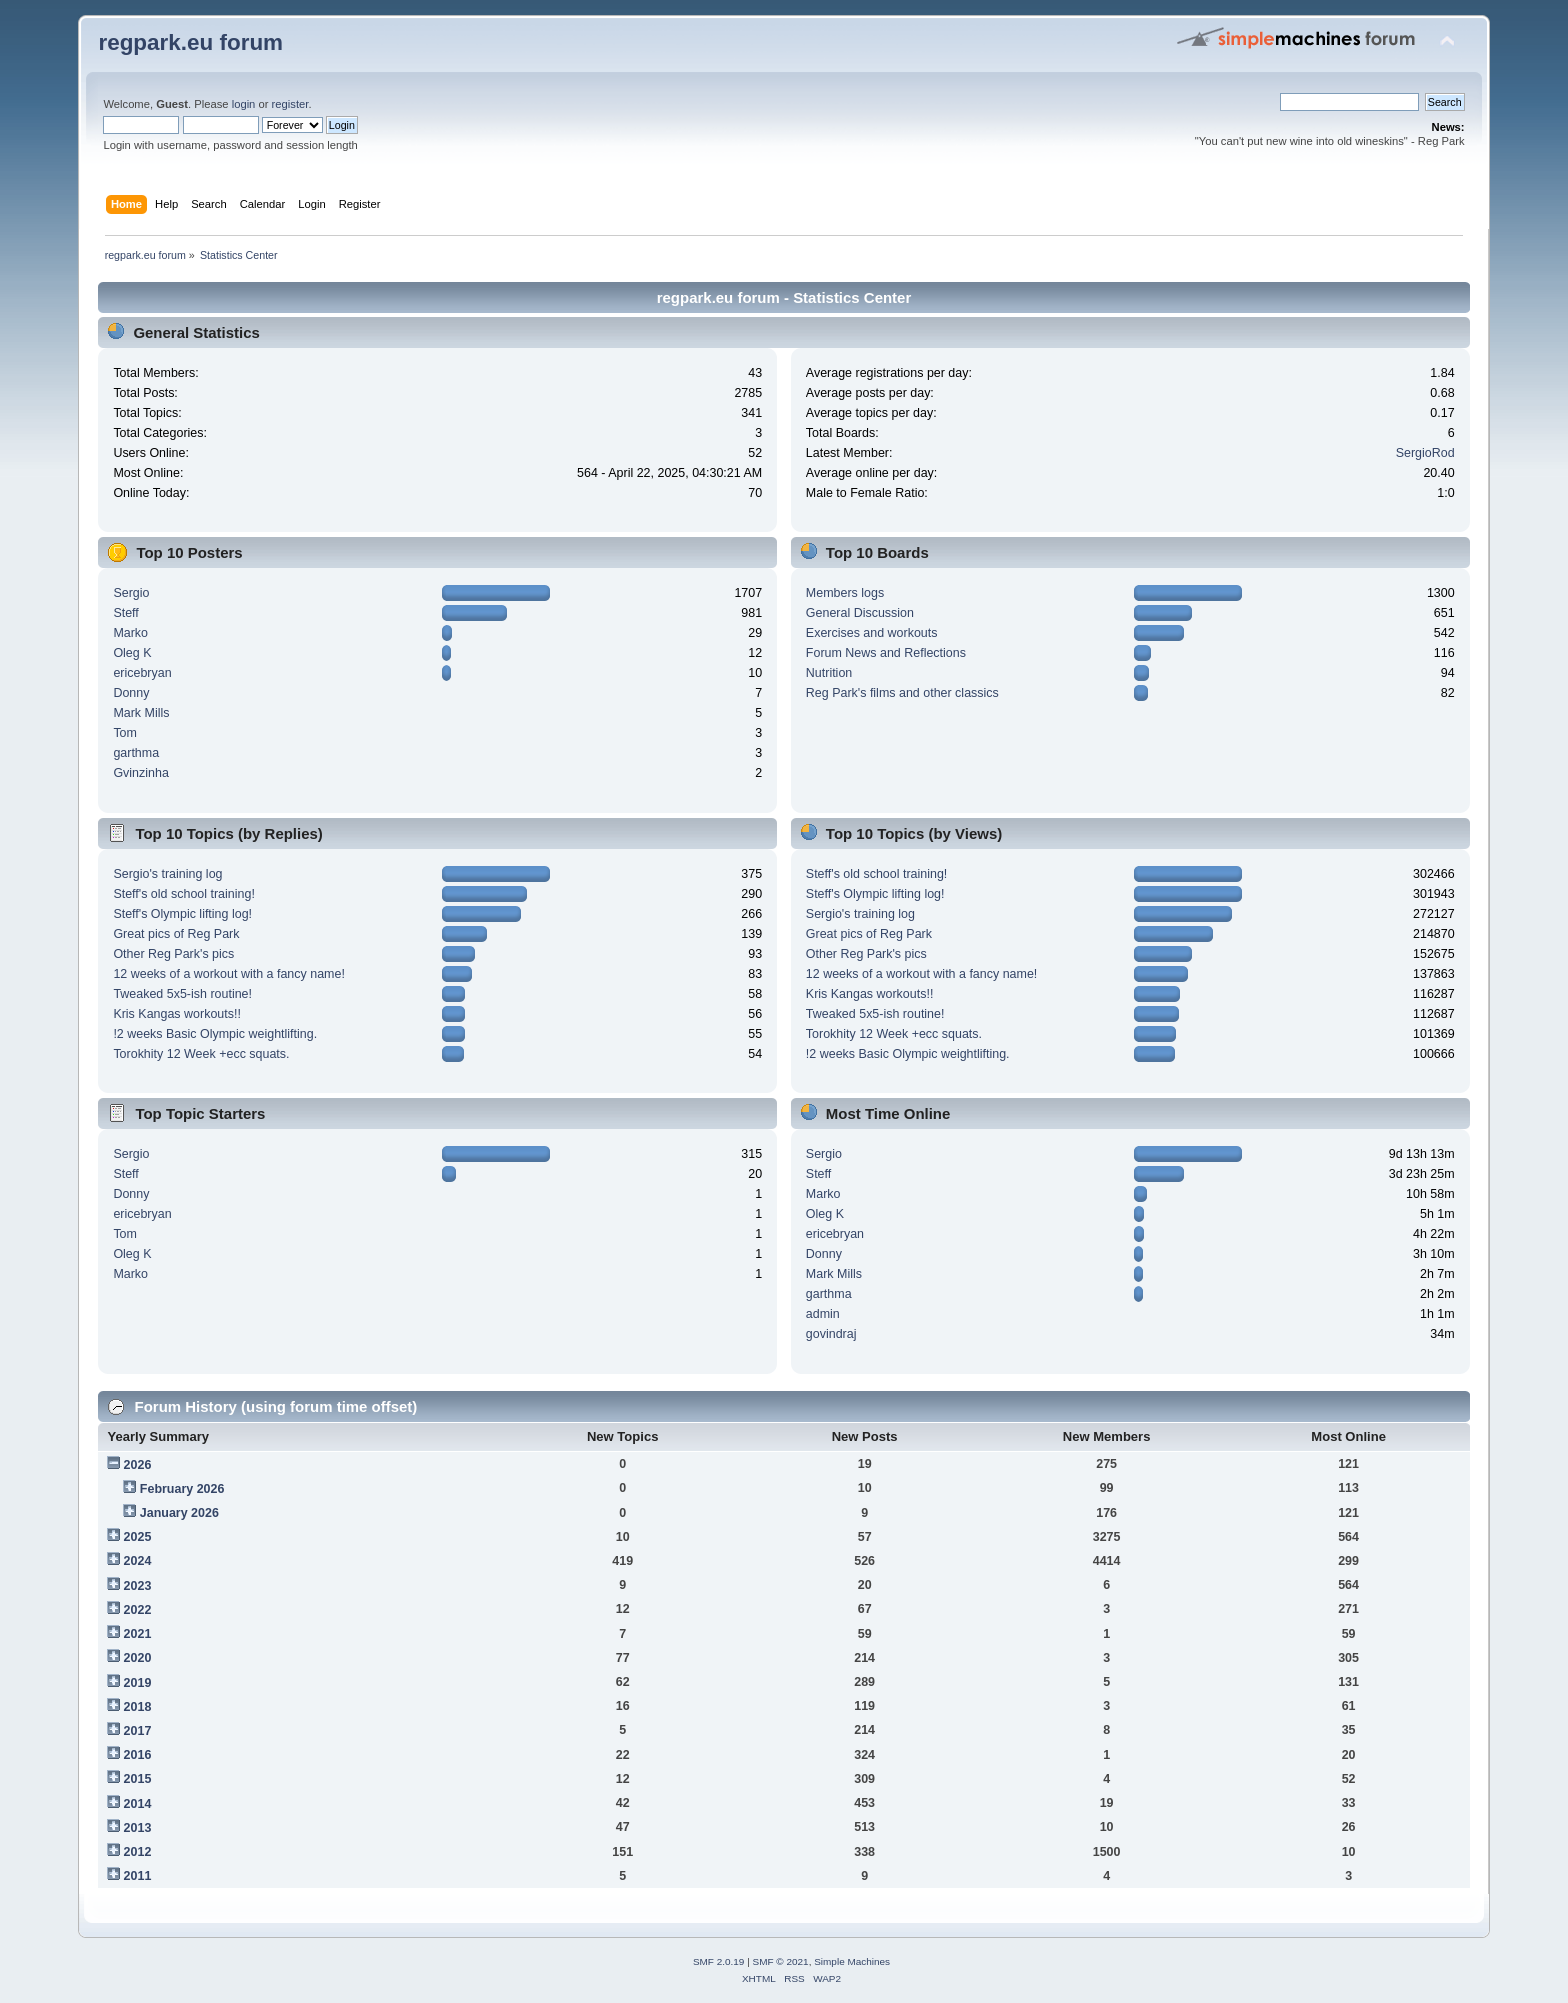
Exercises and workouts (872, 633)
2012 (138, 1852)
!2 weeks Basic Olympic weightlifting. (215, 1034)
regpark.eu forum (190, 42)
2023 (138, 1586)
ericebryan (142, 673)
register (290, 104)
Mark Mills (141, 713)
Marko (130, 633)
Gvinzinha (140, 773)
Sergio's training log (167, 874)
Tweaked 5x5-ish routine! (182, 994)
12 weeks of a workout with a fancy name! (228, 974)
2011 (138, 1876)
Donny (131, 693)
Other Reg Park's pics (173, 954)
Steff (125, 613)
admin (823, 1314)
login (244, 104)
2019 (138, 1683)
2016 (138, 1755)
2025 (138, 1537)
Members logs (845, 593)
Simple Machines (852, 1961)
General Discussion (860, 613)
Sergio (131, 593)
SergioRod (1425, 453)
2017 (138, 1731)
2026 (138, 1465)
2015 (138, 1779)
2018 (138, 1707)
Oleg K (132, 653)
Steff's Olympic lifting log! (182, 914)
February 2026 (182, 1489)
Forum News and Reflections (886, 653)
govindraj (831, 1334)
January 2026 (179, 1513)
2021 (138, 1634)
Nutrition (829, 673)
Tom (125, 733)
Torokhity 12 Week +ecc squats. (201, 1054)
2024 (138, 1561)
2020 (138, 1658)
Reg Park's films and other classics (902, 693)
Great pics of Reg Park (176, 934)
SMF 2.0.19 (719, 1961)
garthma (136, 753)
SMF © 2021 (781, 1961)
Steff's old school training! (183, 894)
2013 (138, 1828)
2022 (138, 1610)
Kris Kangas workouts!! (177, 1014)
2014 (138, 1804)
